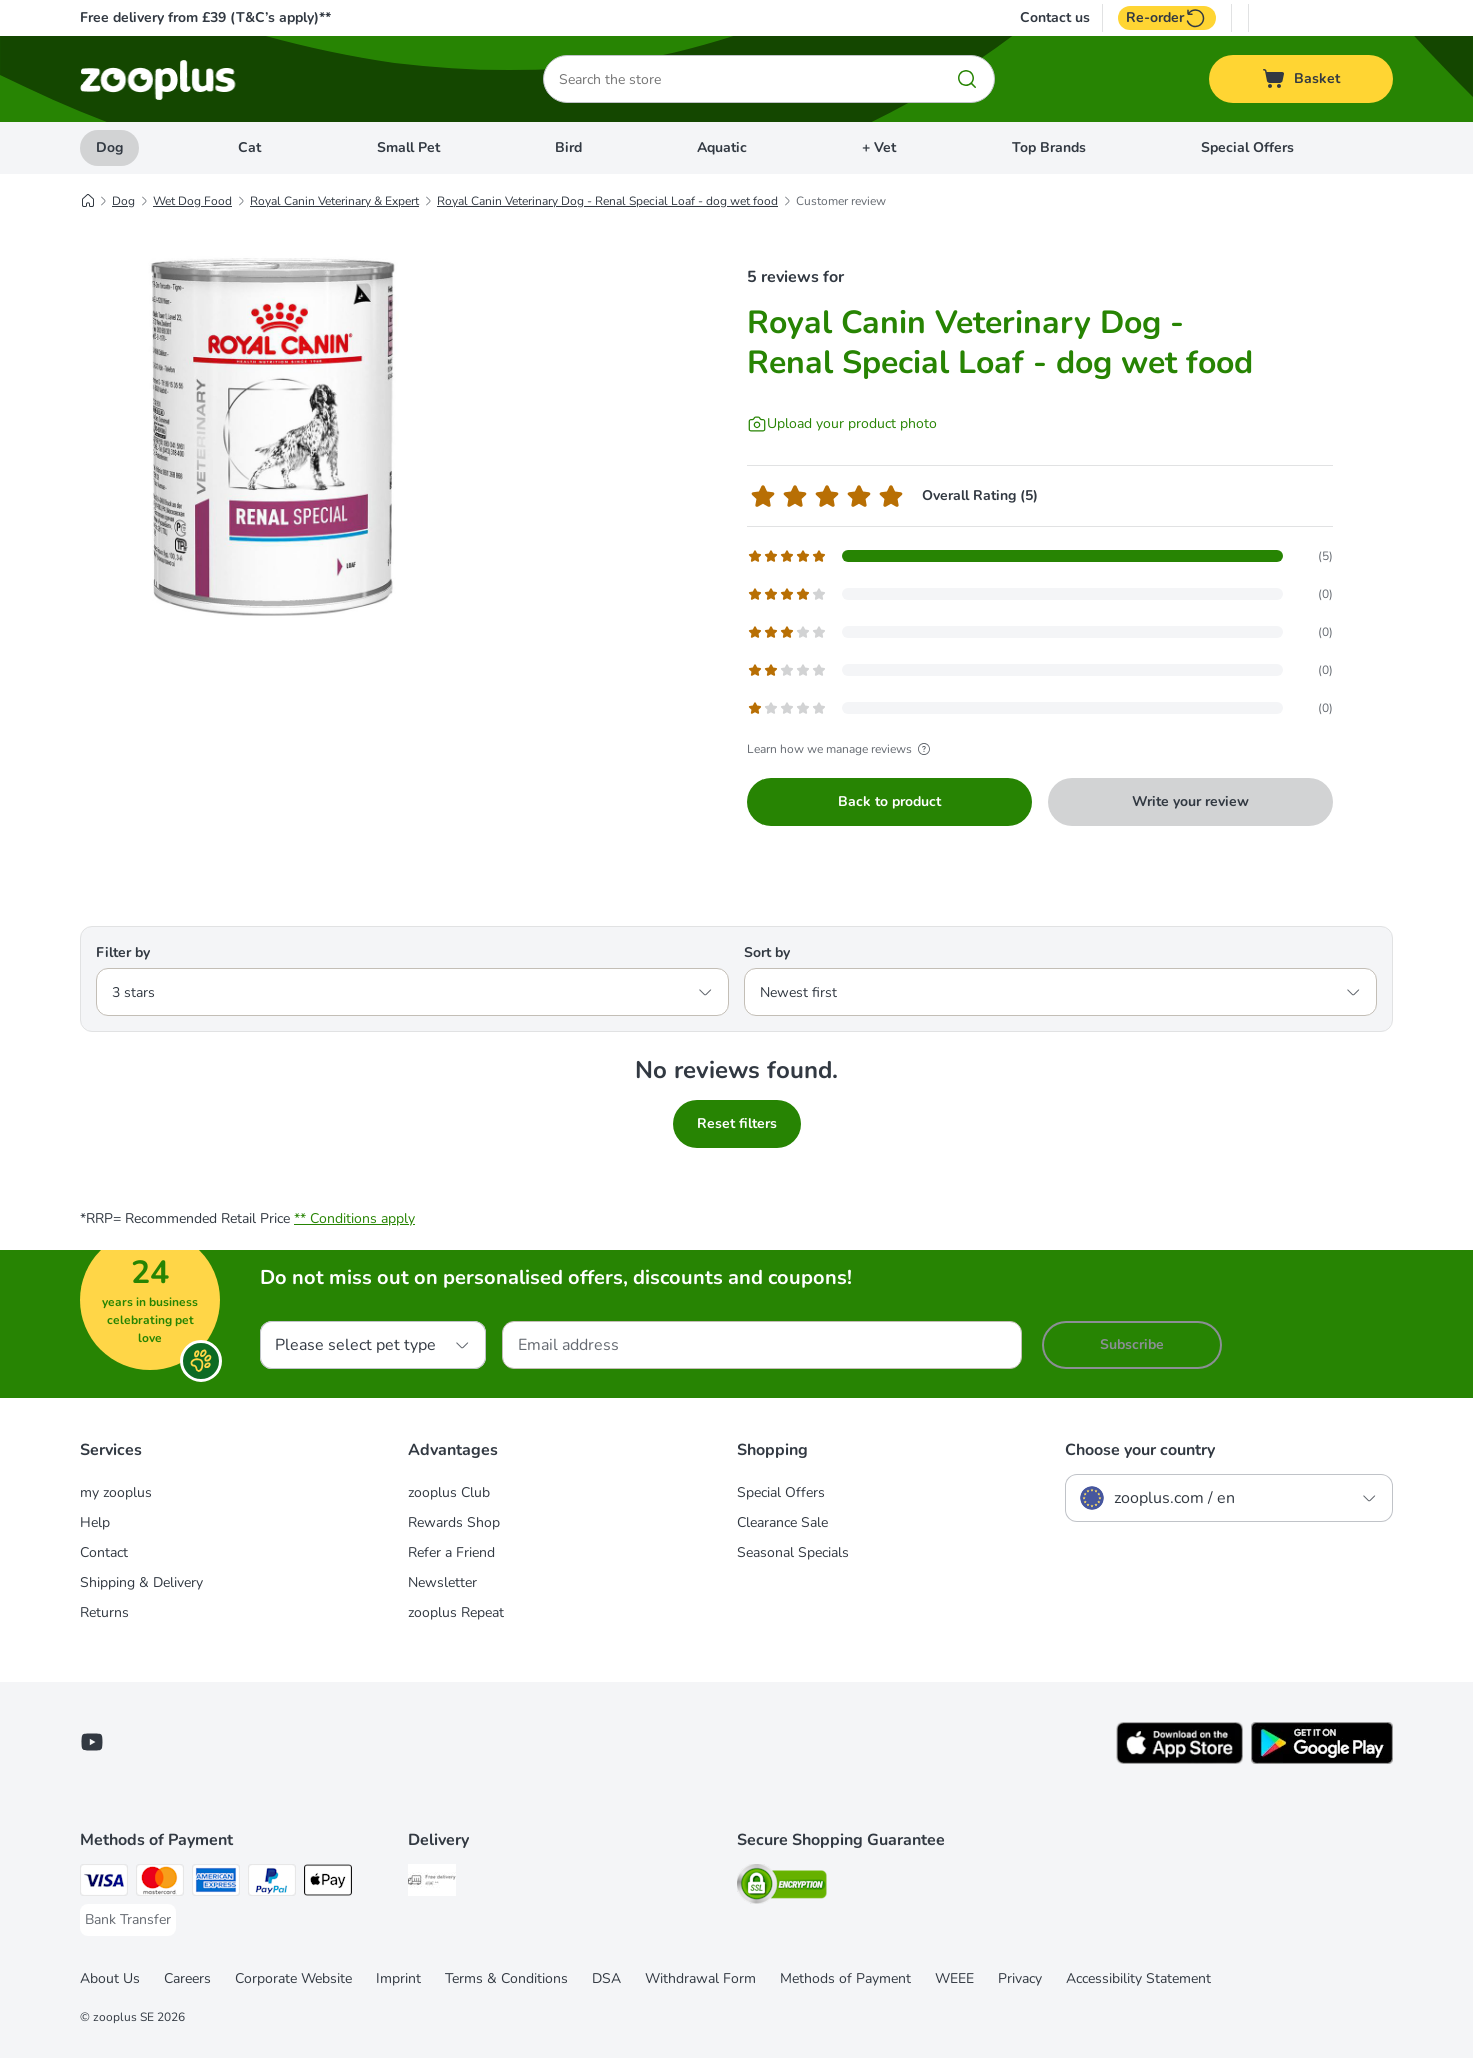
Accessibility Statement (1138, 1978)
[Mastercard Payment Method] (160, 1883)
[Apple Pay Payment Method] (328, 1883)
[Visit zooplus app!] (1179, 1759)
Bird (568, 147)
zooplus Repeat (456, 1612)
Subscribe (1132, 1344)
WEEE (954, 1978)
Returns (104, 1612)
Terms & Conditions (506, 1978)
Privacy (1020, 1978)
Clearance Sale (782, 1522)
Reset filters (737, 1123)
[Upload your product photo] (842, 424)
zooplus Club (449, 1492)
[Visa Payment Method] (104, 1883)
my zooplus (116, 1492)
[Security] (782, 1887)
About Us (110, 1978)
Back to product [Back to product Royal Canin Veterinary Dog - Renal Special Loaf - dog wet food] (889, 801)
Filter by (123, 952)
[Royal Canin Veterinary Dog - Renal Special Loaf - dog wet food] (270, 433)
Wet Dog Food (192, 201)
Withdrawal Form (700, 1978)
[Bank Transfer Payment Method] (128, 1920)
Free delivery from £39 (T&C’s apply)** (205, 17)
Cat (249, 147)
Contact (104, 1552)
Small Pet (408, 147)
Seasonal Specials (793, 1552)
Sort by (767, 952)
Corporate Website (293, 1978)
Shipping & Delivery (141, 1582)
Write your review (1190, 801)
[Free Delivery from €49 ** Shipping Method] (432, 1883)
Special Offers (1247, 147)
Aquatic (722, 147)
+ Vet (879, 147)
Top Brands (1049, 147)
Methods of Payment (845, 1978)
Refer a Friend (451, 1552)
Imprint (398, 1978)
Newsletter (442, 1582)
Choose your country (1140, 1450)
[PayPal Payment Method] (272, 1883)
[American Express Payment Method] (216, 1883)
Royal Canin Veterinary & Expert (334, 201)
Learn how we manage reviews (841, 749)
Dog (109, 147)
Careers (187, 1978)
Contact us (1055, 18)
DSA (606, 1978)
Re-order (1167, 18)
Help (95, 1522)
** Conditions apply (354, 1218)
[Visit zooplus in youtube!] (92, 1742)
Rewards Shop (454, 1522)
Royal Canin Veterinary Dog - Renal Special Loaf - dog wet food (607, 201)
